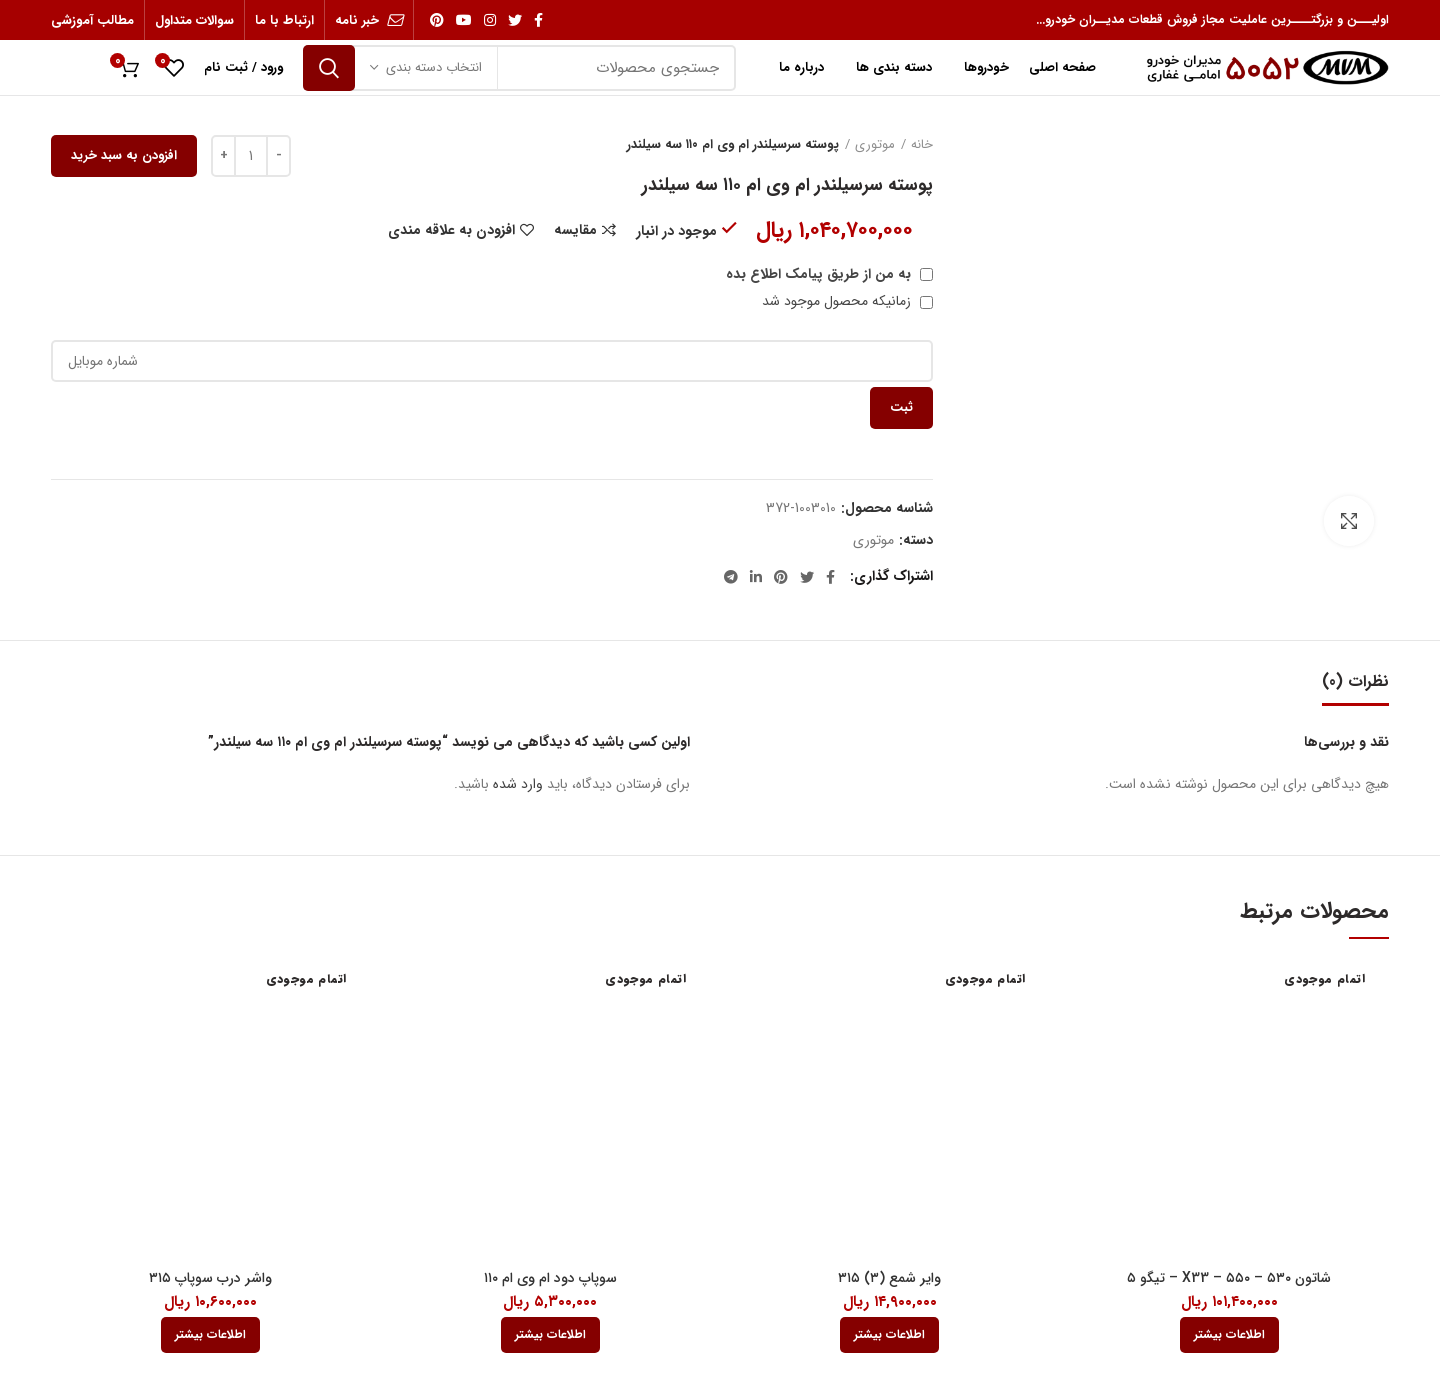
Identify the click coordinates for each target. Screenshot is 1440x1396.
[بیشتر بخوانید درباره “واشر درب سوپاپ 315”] (210, 1335)
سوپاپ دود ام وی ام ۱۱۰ (550, 1278)
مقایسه (575, 230)
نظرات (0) (1355, 681)
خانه (922, 145)
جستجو (329, 68)
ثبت (901, 407)
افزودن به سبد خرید (124, 155)
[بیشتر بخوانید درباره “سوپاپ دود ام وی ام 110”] (550, 1335)
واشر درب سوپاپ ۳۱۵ (210, 1278)
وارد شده (518, 784)
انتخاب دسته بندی (434, 67)
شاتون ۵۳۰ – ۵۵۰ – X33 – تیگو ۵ (1229, 1278)
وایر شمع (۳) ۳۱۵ (889, 1278)
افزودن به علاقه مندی (451, 230)
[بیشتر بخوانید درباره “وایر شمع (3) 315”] (889, 1335)
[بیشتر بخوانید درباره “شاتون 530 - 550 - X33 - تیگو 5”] (1229, 1335)
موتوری (875, 145)
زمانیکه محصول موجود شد (847, 301)
